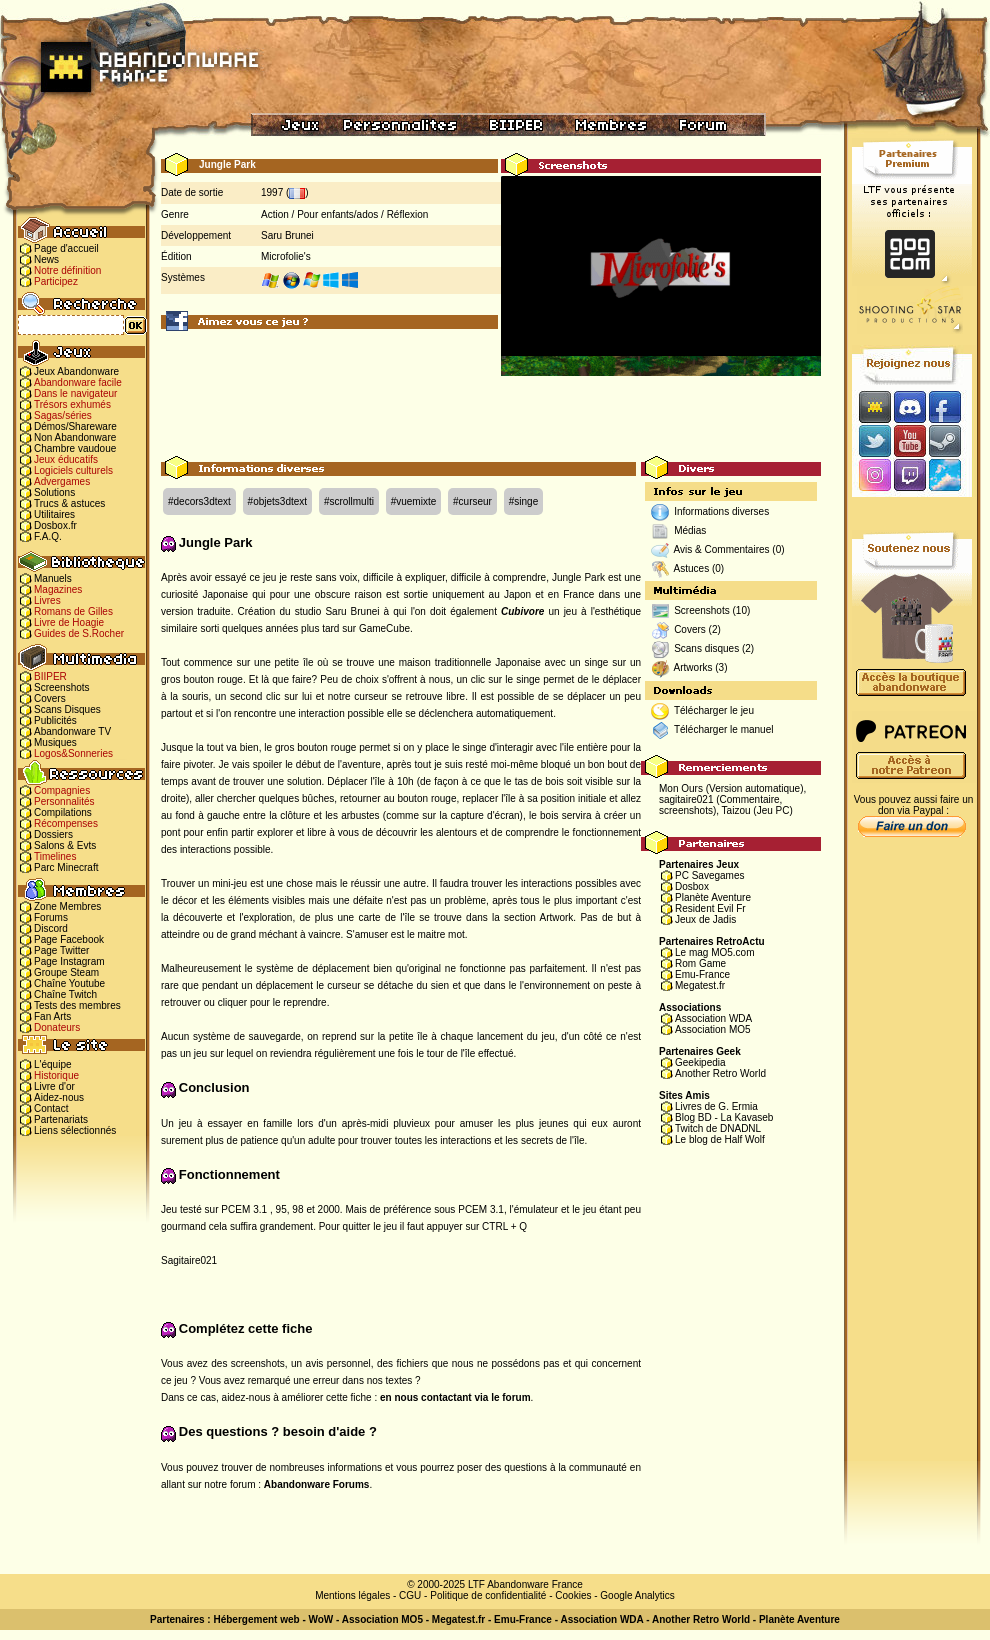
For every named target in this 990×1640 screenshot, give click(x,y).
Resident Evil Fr (710, 908)
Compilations (63, 812)
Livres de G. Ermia (716, 1106)
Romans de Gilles (73, 611)
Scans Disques (67, 709)
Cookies (573, 1595)
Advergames (62, 481)
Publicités (55, 720)
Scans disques (706, 648)
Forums (51, 917)
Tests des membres (77, 1005)
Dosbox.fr (55, 525)
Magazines (58, 589)
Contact (51, 1108)
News (46, 259)
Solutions (54, 492)
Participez (56, 281)
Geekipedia (700, 1062)
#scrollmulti (349, 501)
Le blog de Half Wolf (720, 1139)
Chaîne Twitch (65, 994)
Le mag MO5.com (714, 952)
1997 (272, 192)
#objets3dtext (278, 501)
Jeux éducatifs (66, 459)
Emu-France (702, 974)
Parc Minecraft (66, 867)
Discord (51, 928)
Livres (47, 600)
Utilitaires (54, 514)
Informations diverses (721, 511)
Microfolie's (286, 256)
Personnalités (64, 801)
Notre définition (67, 270)
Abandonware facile (78, 382)
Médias (690, 530)
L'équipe (53, 1064)
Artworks (693, 667)
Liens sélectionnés (75, 1130)
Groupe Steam (66, 972)
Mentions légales (352, 1595)
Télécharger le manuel (724, 729)
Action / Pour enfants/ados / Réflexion (344, 214)
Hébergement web (256, 1619)
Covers (50, 698)
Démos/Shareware (75, 426)
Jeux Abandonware (76, 371)
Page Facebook (69, 939)
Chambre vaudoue (75, 448)
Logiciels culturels (73, 470)
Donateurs (57, 1027)
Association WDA (713, 1018)
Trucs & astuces (69, 503)
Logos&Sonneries (73, 753)
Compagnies (62, 790)
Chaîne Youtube (69, 983)
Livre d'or (54, 1086)
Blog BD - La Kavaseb (724, 1117)
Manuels (53, 578)
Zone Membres (67, 906)
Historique (56, 1075)
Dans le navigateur (75, 393)
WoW (321, 1619)
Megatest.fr (700, 985)
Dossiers (53, 834)
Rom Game (700, 963)
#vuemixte (414, 501)
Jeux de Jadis (705, 919)
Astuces (692, 568)
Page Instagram (69, 961)
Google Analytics (637, 1595)
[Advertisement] (491, 411)
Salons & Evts (65, 845)
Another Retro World (720, 1073)
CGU (410, 1595)
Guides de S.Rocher (79, 633)
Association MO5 (713, 1029)
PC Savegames (709, 875)
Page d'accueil (66, 248)
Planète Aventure (713, 897)
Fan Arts (52, 1016)
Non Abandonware (75, 437)
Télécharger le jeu (714, 710)
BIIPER (50, 676)
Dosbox (692, 886)
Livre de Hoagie (69, 622)
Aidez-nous (59, 1097)
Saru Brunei (287, 235)
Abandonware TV (72, 731)
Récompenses (66, 823)
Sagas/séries (63, 415)
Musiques (55, 742)
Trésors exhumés (72, 404)
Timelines (55, 856)
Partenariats (61, 1119)
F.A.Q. (48, 536)
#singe (523, 501)
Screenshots (62, 687)
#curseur (472, 501)
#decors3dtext (199, 501)
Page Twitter (61, 950)
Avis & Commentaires (722, 549)
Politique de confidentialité (488, 1595)
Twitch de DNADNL (718, 1128)
